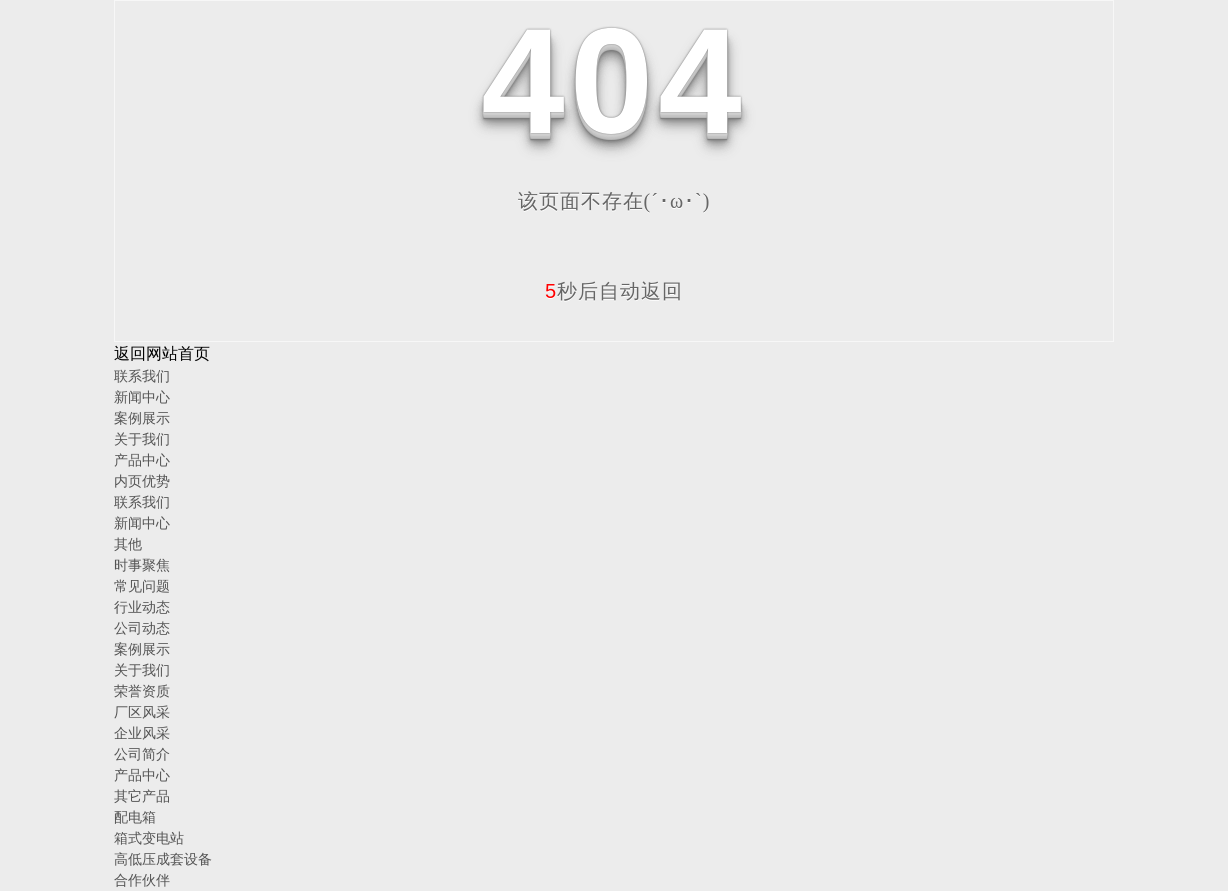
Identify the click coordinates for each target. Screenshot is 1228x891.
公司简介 (142, 754)
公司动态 (142, 628)
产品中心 (142, 460)
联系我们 (142, 376)
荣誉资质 (142, 691)
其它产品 (142, 796)
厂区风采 (142, 712)
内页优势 (142, 481)
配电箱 (135, 817)
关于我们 (142, 439)
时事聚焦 (142, 565)
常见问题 (142, 586)
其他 (128, 544)
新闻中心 (142, 397)
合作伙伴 (142, 880)
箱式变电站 (149, 838)
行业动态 (142, 607)
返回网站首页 (162, 353)
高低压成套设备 (163, 859)
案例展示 (142, 418)
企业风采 (142, 733)
